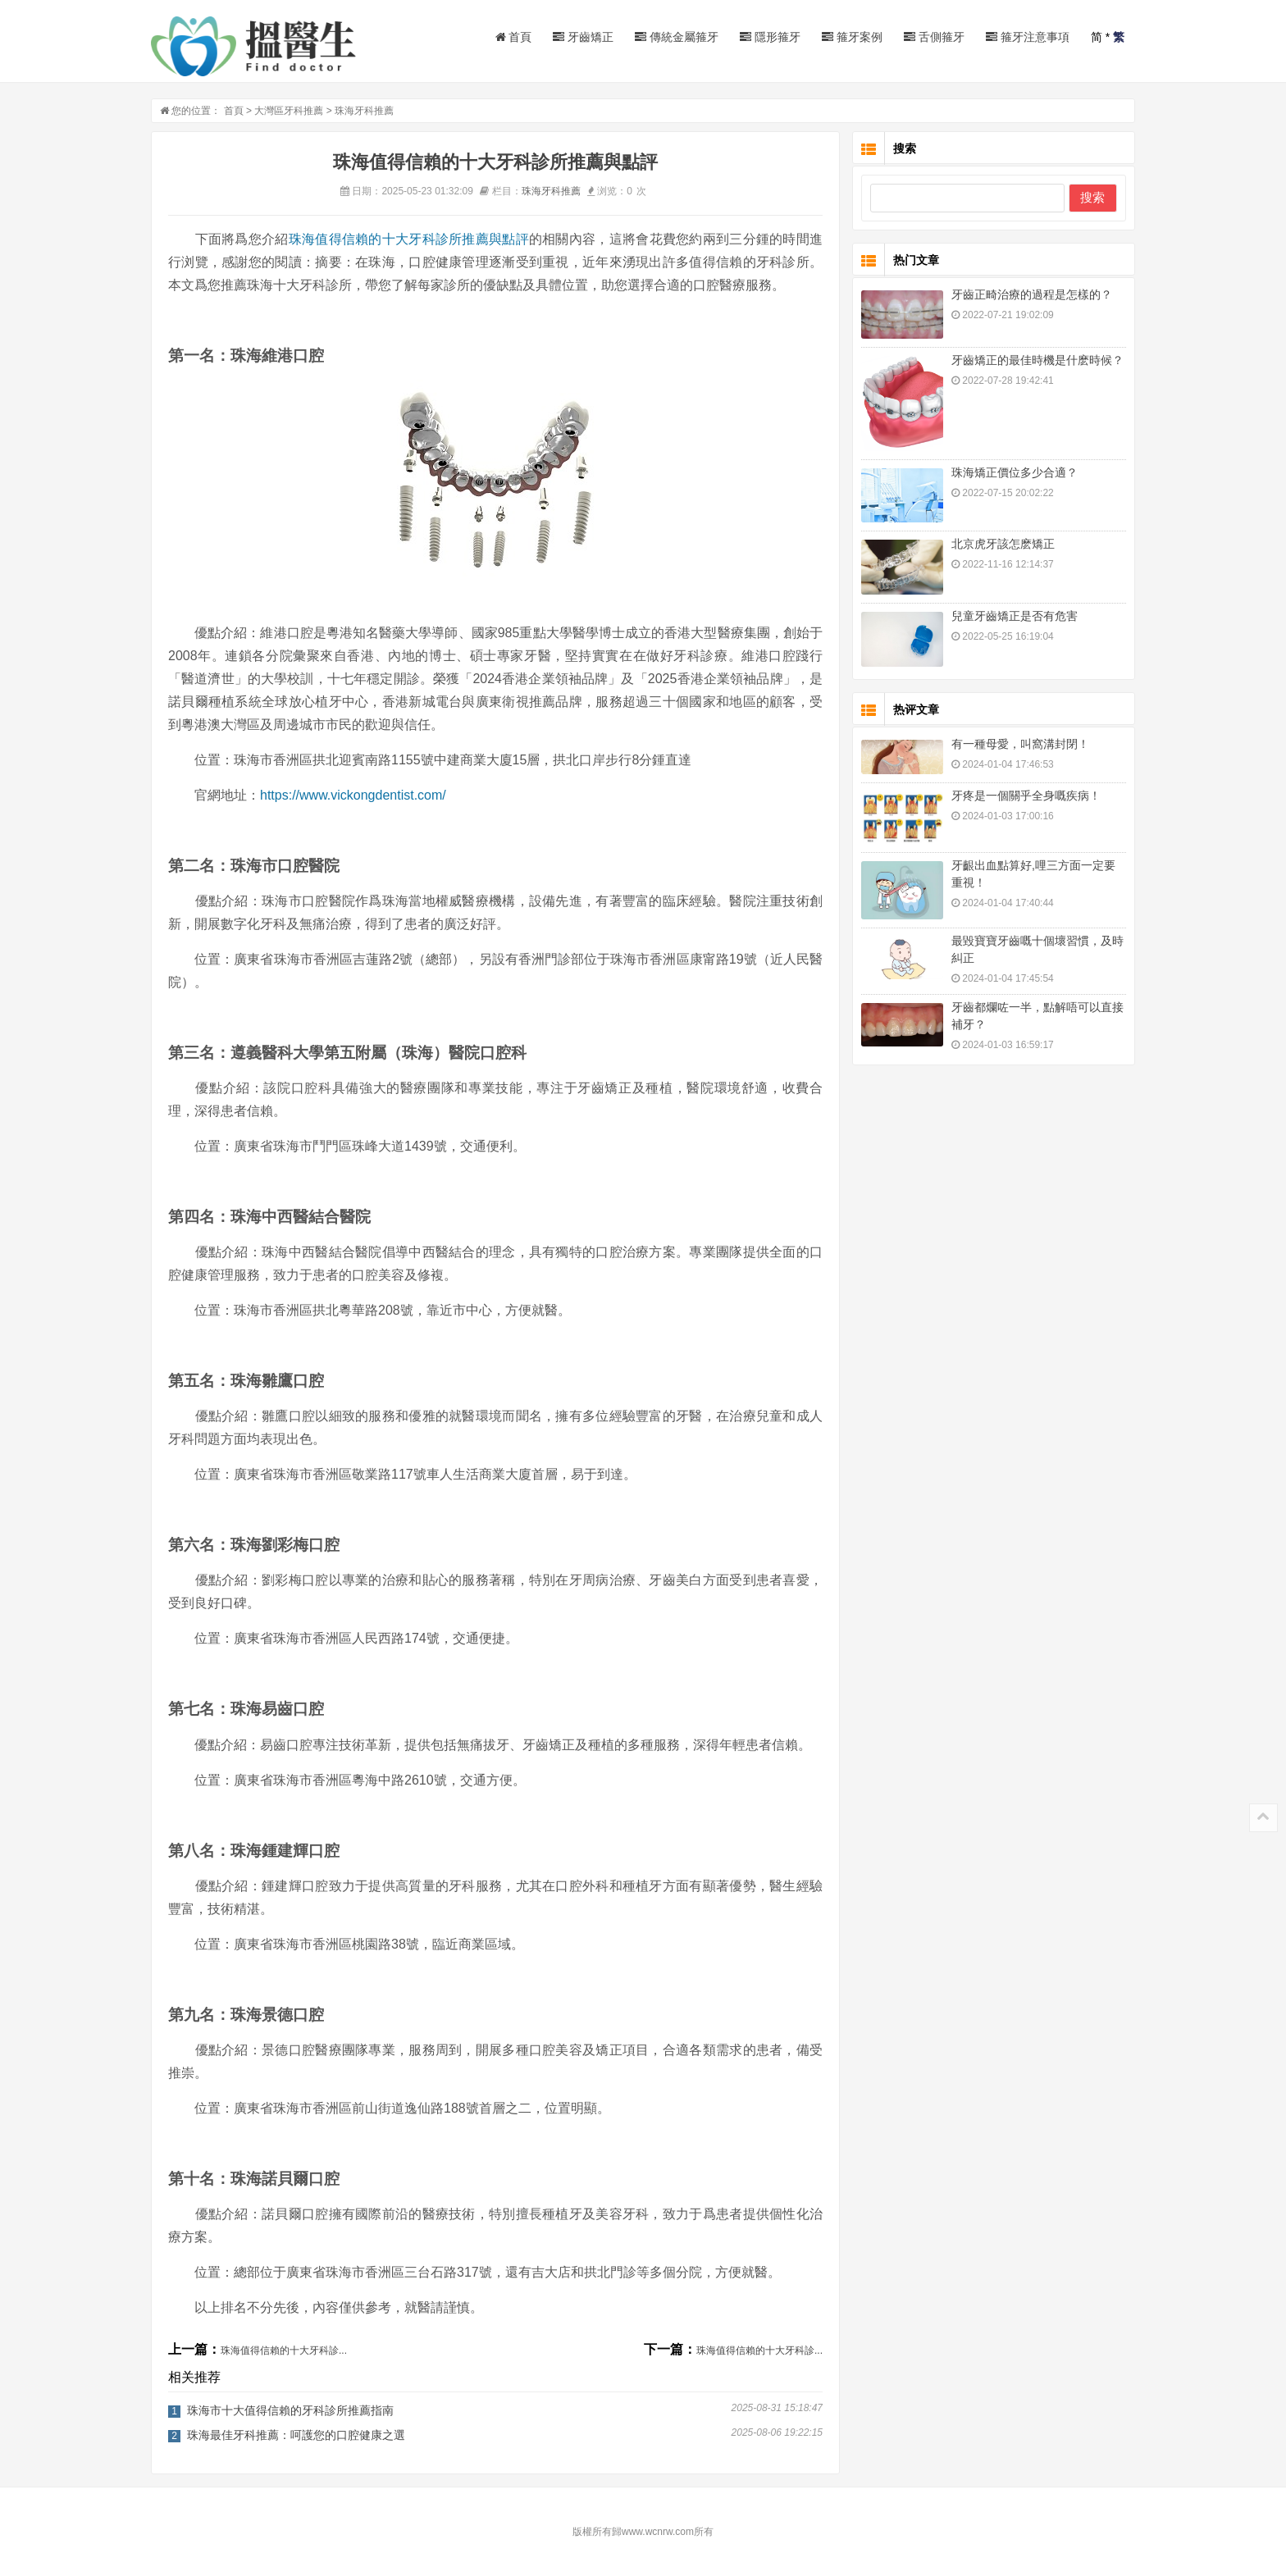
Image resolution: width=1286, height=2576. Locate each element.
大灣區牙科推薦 (288, 110)
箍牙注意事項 (1027, 36)
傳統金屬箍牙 (676, 36)
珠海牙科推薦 (364, 110)
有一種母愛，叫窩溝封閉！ (1020, 743)
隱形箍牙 (770, 36)
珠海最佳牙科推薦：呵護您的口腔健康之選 (296, 2435)
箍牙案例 (852, 36)
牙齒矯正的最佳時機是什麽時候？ (1037, 360)
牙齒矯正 (583, 36)
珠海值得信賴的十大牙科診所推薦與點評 (409, 239)
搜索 (1092, 197)
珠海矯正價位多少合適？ (1014, 472)
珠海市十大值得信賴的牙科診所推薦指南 (290, 2410)
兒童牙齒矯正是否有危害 (1014, 615)
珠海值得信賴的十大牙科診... (284, 2350)
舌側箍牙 (934, 36)
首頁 (513, 36)
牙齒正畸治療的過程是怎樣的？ (1031, 294)
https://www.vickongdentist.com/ (353, 795)
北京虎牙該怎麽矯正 (1003, 543)
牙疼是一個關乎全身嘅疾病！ (1026, 795)
